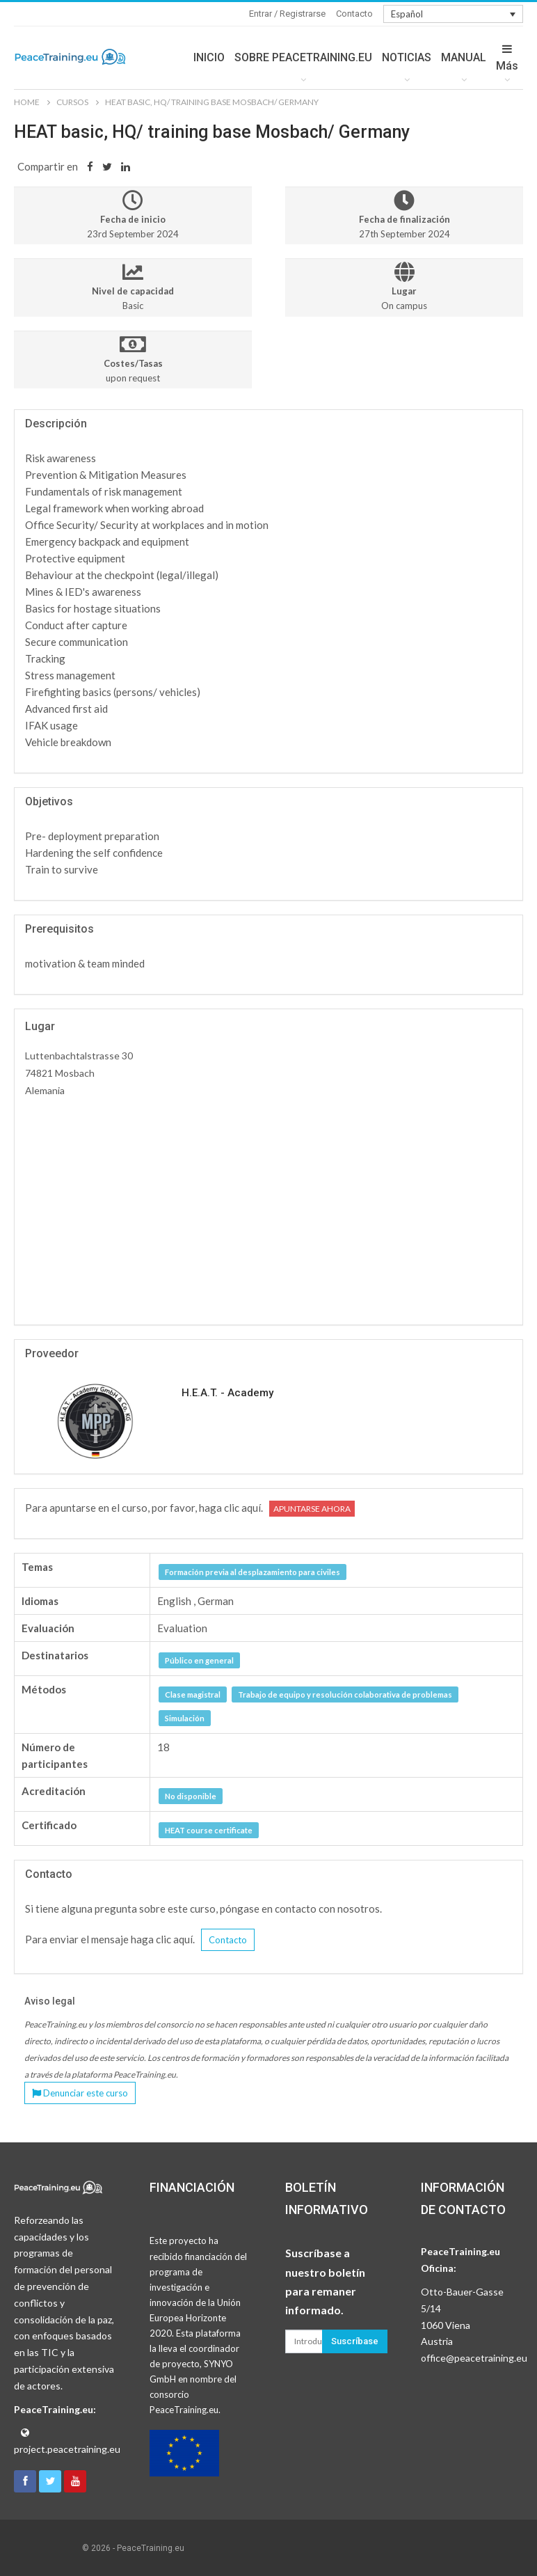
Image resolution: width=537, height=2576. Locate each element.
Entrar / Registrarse (287, 13)
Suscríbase (354, 2341)
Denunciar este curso (80, 2093)
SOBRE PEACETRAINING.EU (303, 57)
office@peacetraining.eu (474, 2358)
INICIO (209, 57)
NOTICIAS (406, 57)
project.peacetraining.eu (67, 2449)
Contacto (354, 13)
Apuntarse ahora (312, 1508)
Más (507, 57)
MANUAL (463, 57)
